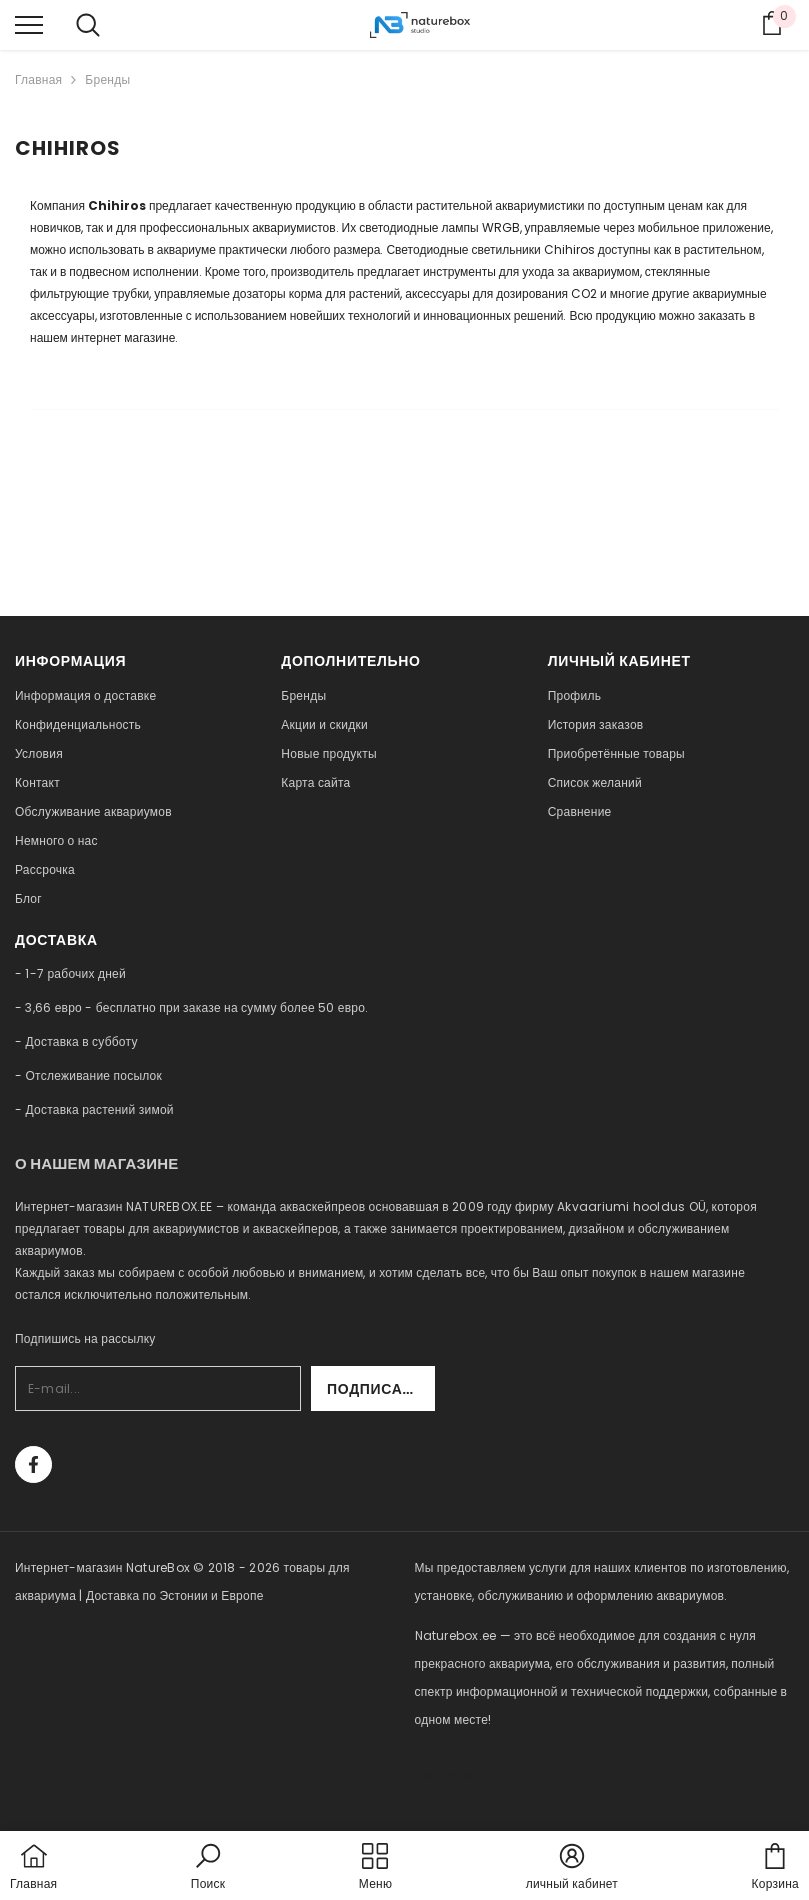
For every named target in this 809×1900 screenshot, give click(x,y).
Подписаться (381, 1389)
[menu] (29, 24)
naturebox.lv (454, 1775)
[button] (208, 1868)
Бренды (107, 79)
